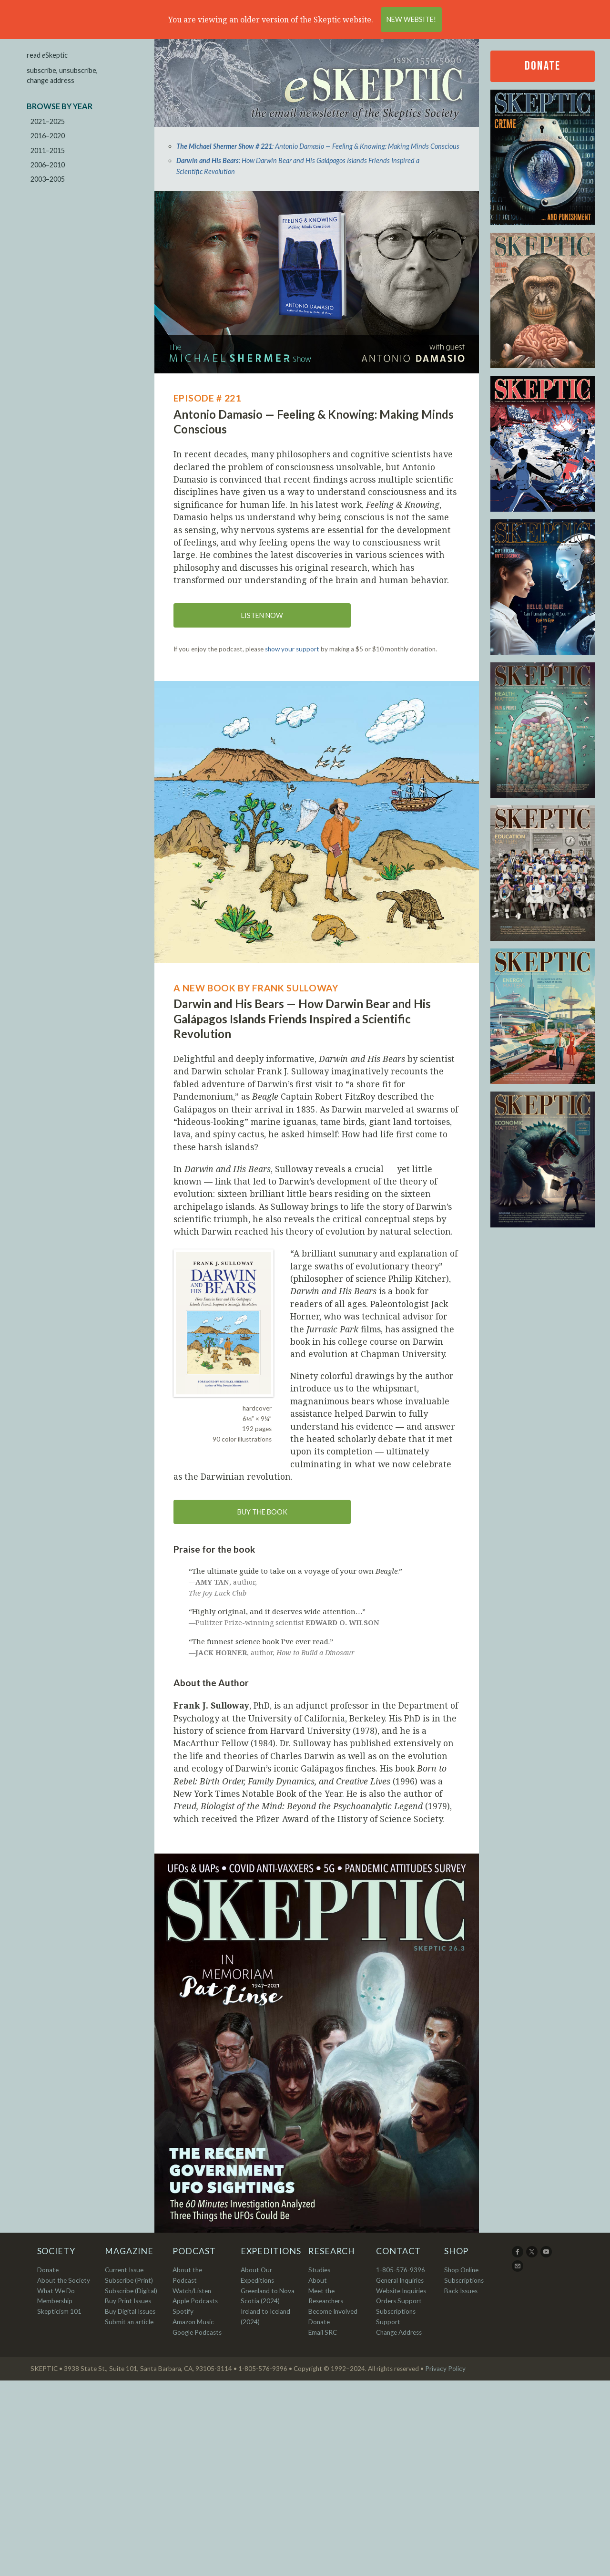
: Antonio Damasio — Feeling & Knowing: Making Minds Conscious (317, 146)
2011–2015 (47, 150)
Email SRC (322, 2332)
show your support (292, 649)
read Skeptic (47, 55)
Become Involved (332, 2311)
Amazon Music (193, 2322)
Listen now (262, 615)
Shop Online (461, 2270)
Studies (319, 2270)
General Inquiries (400, 2280)
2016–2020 (47, 136)
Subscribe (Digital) (131, 2291)
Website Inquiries (401, 2291)
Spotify (183, 2311)
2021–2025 (47, 121)
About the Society (63, 2280)
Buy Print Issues (128, 2301)
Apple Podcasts (195, 2301)
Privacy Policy (445, 2368)
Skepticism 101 (59, 2311)
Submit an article (129, 2322)
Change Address (399, 2332)
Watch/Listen (192, 2291)
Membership (54, 2301)
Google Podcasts (197, 2332)
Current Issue (124, 2270)
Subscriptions (464, 2280)
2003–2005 (47, 179)
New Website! (411, 19)
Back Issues (461, 2291)
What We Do (56, 2291)
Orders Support (399, 2301)
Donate (542, 66)
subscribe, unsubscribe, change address (62, 75)
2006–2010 (47, 165)
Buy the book (262, 1512)
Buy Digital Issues (130, 2311)
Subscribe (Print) (129, 2280)
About (317, 2280)
